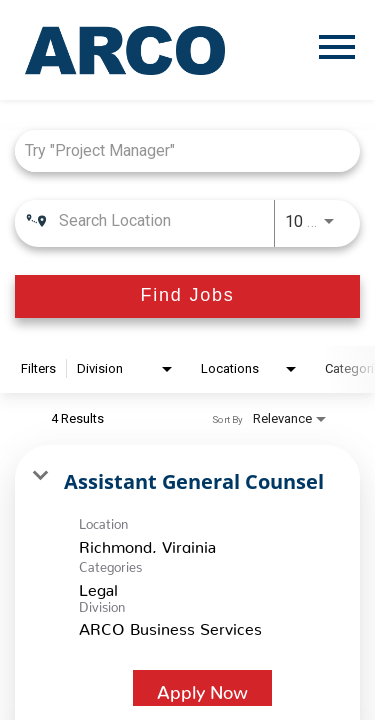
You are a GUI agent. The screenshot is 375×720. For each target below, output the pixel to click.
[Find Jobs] (187, 296)
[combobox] (177, 150)
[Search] (187, 296)
